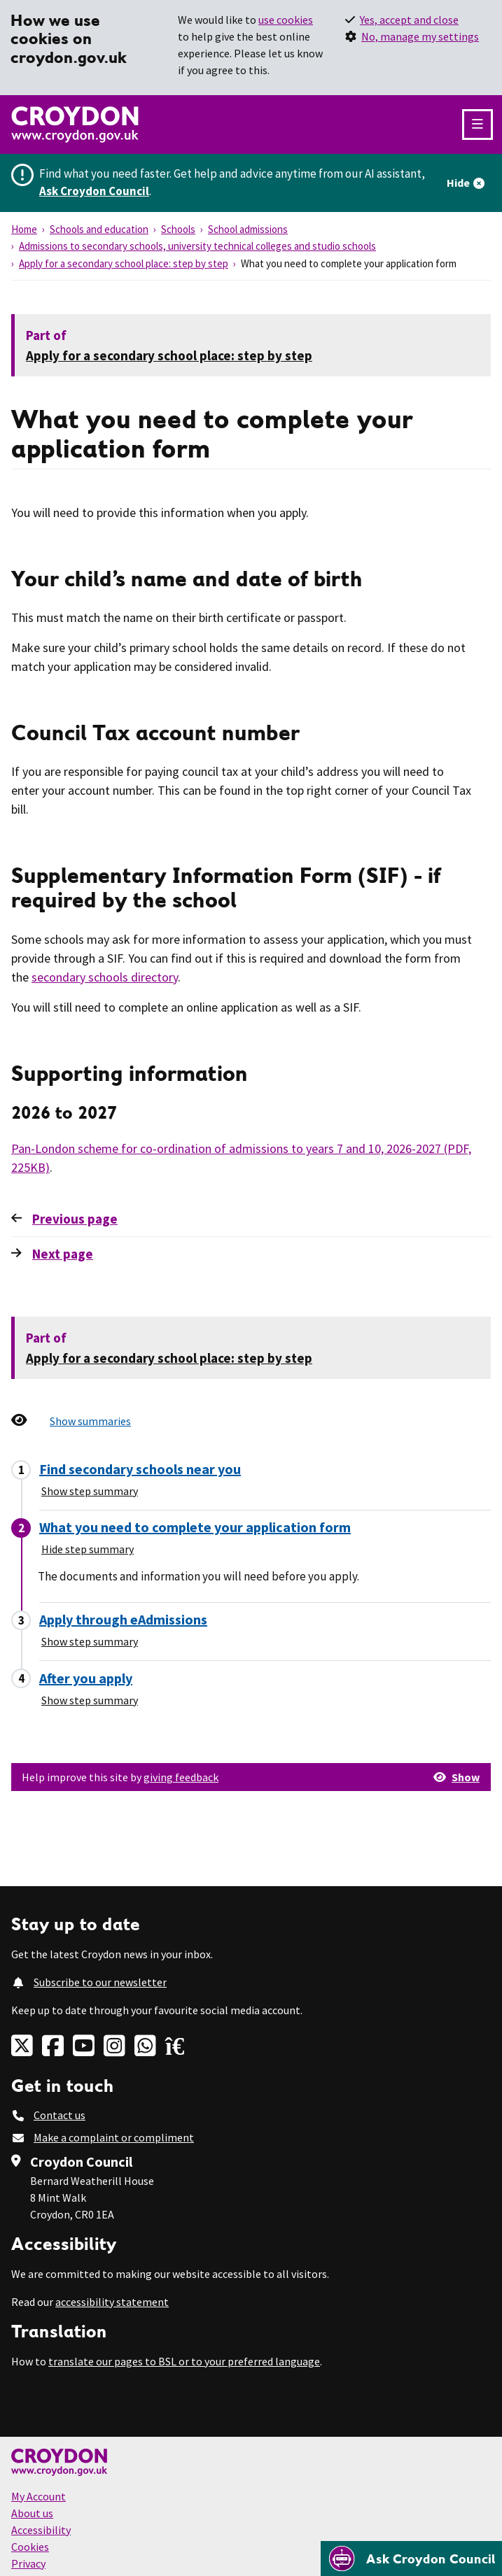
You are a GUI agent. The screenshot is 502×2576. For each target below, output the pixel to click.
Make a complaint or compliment (114, 2137)
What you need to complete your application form (195, 1527)
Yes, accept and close (409, 20)
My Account (38, 2496)
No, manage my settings (420, 36)
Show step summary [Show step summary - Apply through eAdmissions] (89, 1641)
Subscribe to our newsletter (100, 1982)
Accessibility (41, 2530)
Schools (178, 229)
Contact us (59, 2115)
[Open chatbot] (411, 2558)
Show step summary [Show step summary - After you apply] (89, 1700)
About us (32, 2513)
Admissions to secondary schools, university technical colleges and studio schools (197, 246)
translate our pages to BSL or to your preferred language (184, 2361)
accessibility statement (112, 2302)
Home (24, 229)
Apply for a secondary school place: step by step (123, 263)
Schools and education (99, 229)
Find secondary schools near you (140, 1469)
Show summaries (90, 1421)
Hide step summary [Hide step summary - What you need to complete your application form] (87, 1549)
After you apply (85, 1678)
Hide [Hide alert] (458, 183)
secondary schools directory (105, 977)
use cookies (285, 20)
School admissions (248, 229)
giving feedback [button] (181, 1777)
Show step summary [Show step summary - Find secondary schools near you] (89, 1491)
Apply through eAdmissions (123, 1619)
